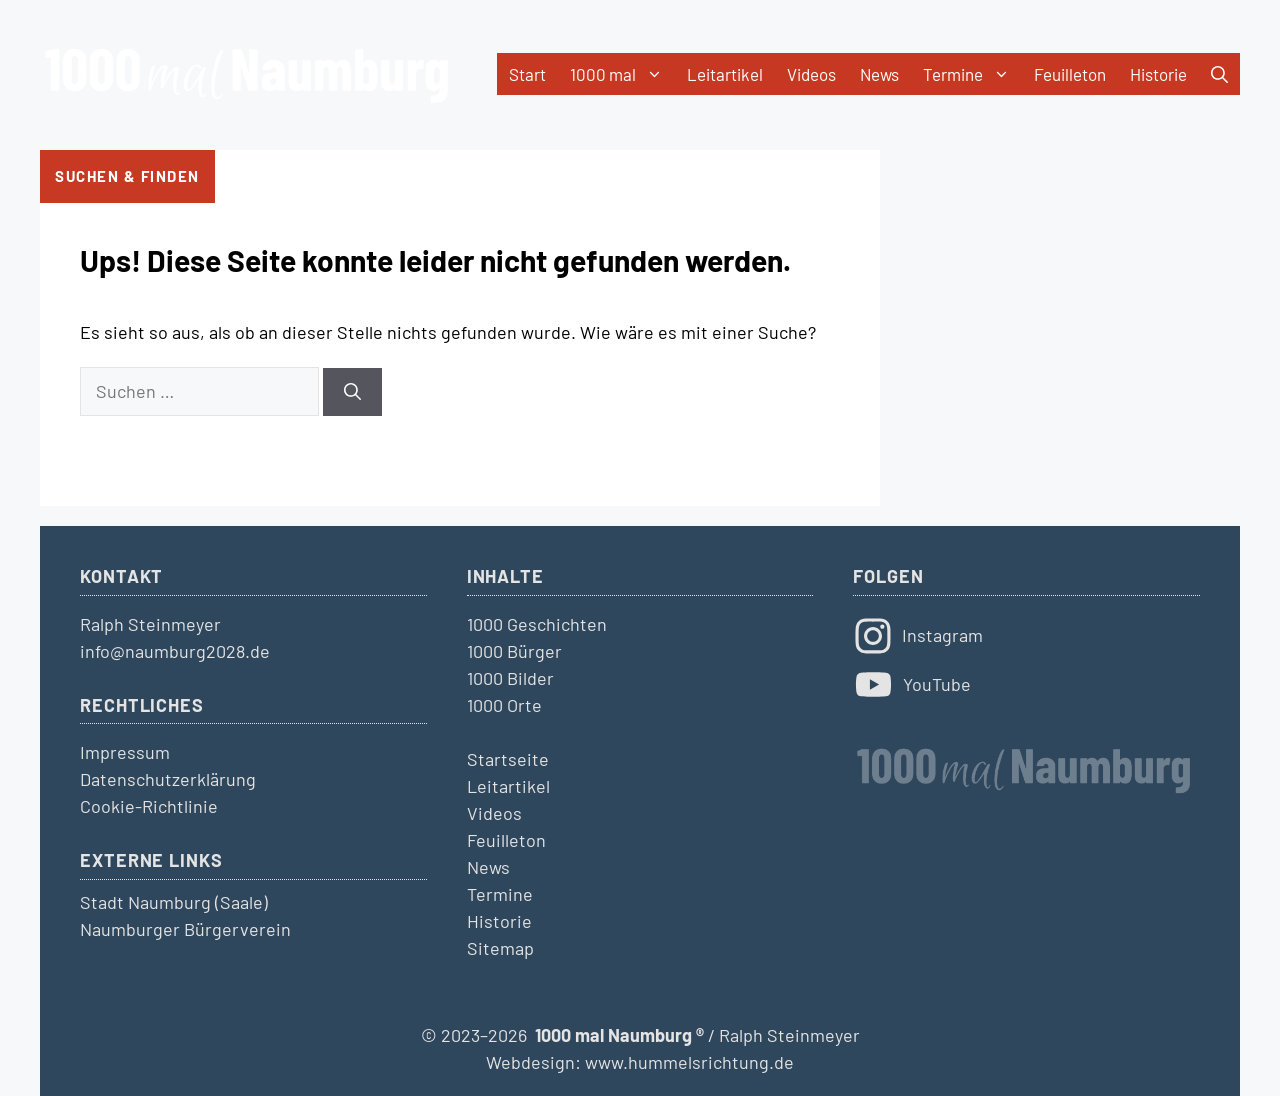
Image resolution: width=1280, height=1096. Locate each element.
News (879, 74)
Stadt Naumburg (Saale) (174, 902)
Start (527, 74)
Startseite (508, 759)
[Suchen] (352, 392)
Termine (972, 74)
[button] (1219, 74)
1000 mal (622, 74)
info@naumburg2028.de (175, 651)
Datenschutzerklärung (168, 779)
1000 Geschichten (537, 624)
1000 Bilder (510, 678)
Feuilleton (1070, 74)
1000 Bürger (514, 651)
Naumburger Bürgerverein (185, 929)
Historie (1158, 74)
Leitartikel (725, 74)
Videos (811, 74)
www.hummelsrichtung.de (689, 1062)
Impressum (125, 752)
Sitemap (500, 948)
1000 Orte (504, 705)
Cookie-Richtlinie (149, 806)
